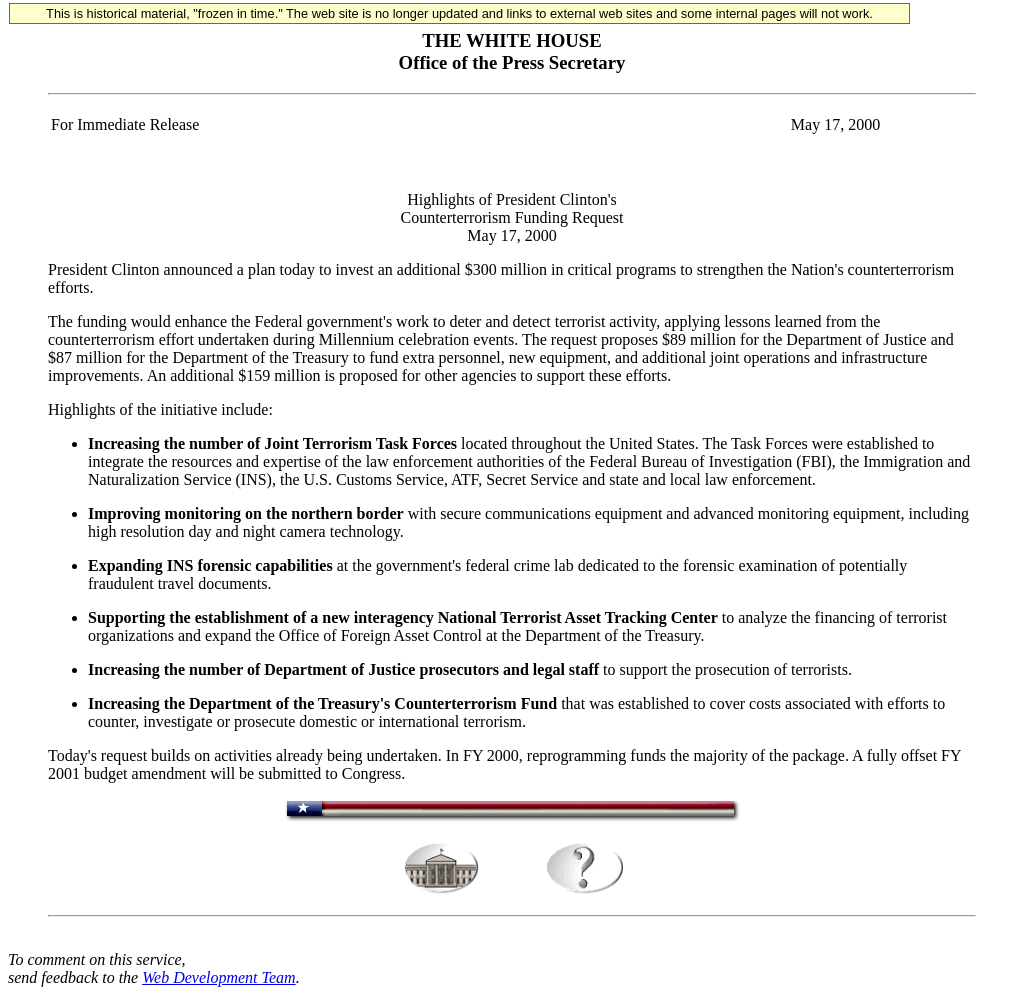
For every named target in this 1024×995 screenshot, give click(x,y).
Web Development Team (218, 977)
